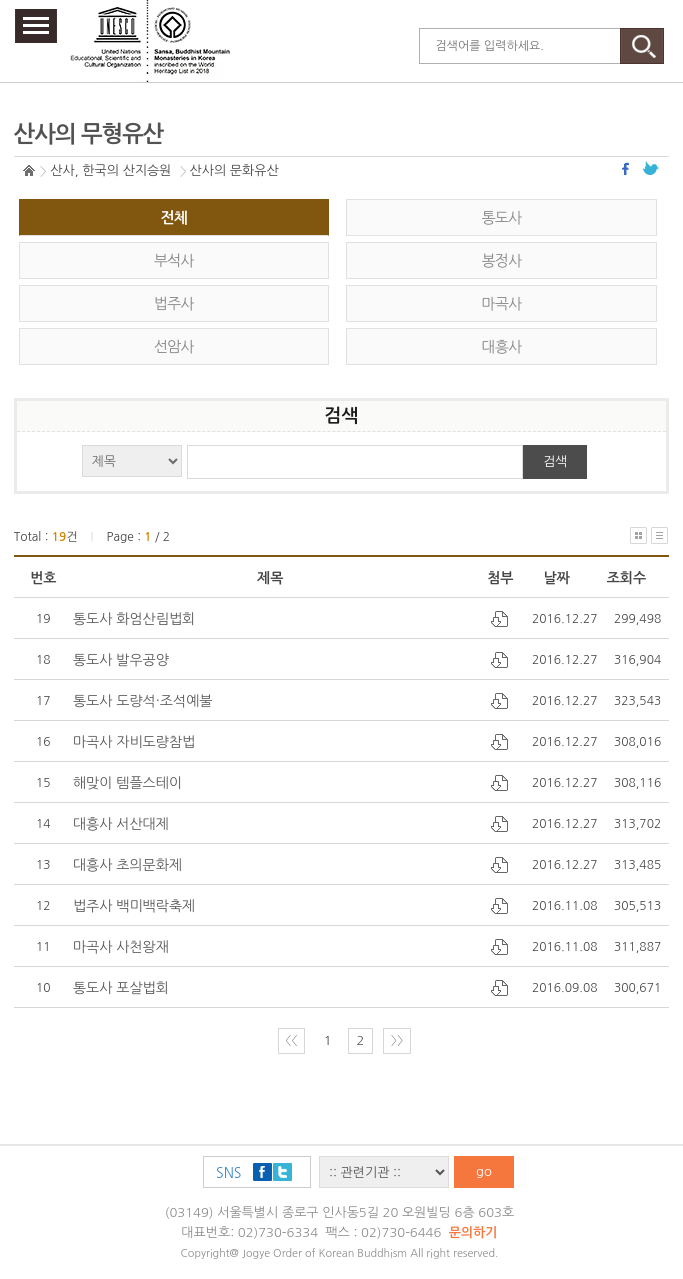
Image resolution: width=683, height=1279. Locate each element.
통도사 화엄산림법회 (134, 619)
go (484, 1171)
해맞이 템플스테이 (127, 783)
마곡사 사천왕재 (121, 947)
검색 (555, 461)
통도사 (502, 217)
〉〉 (397, 1040)
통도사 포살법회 (121, 988)
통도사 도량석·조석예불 (143, 701)
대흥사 (502, 346)
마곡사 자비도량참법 (134, 742)
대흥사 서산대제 (121, 824)
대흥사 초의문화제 (127, 865)
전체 (173, 217)
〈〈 (291, 1040)
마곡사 (502, 303)
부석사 (174, 260)
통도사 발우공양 (121, 660)
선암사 (174, 346)
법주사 (174, 303)
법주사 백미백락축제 (134, 906)
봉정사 (502, 260)
